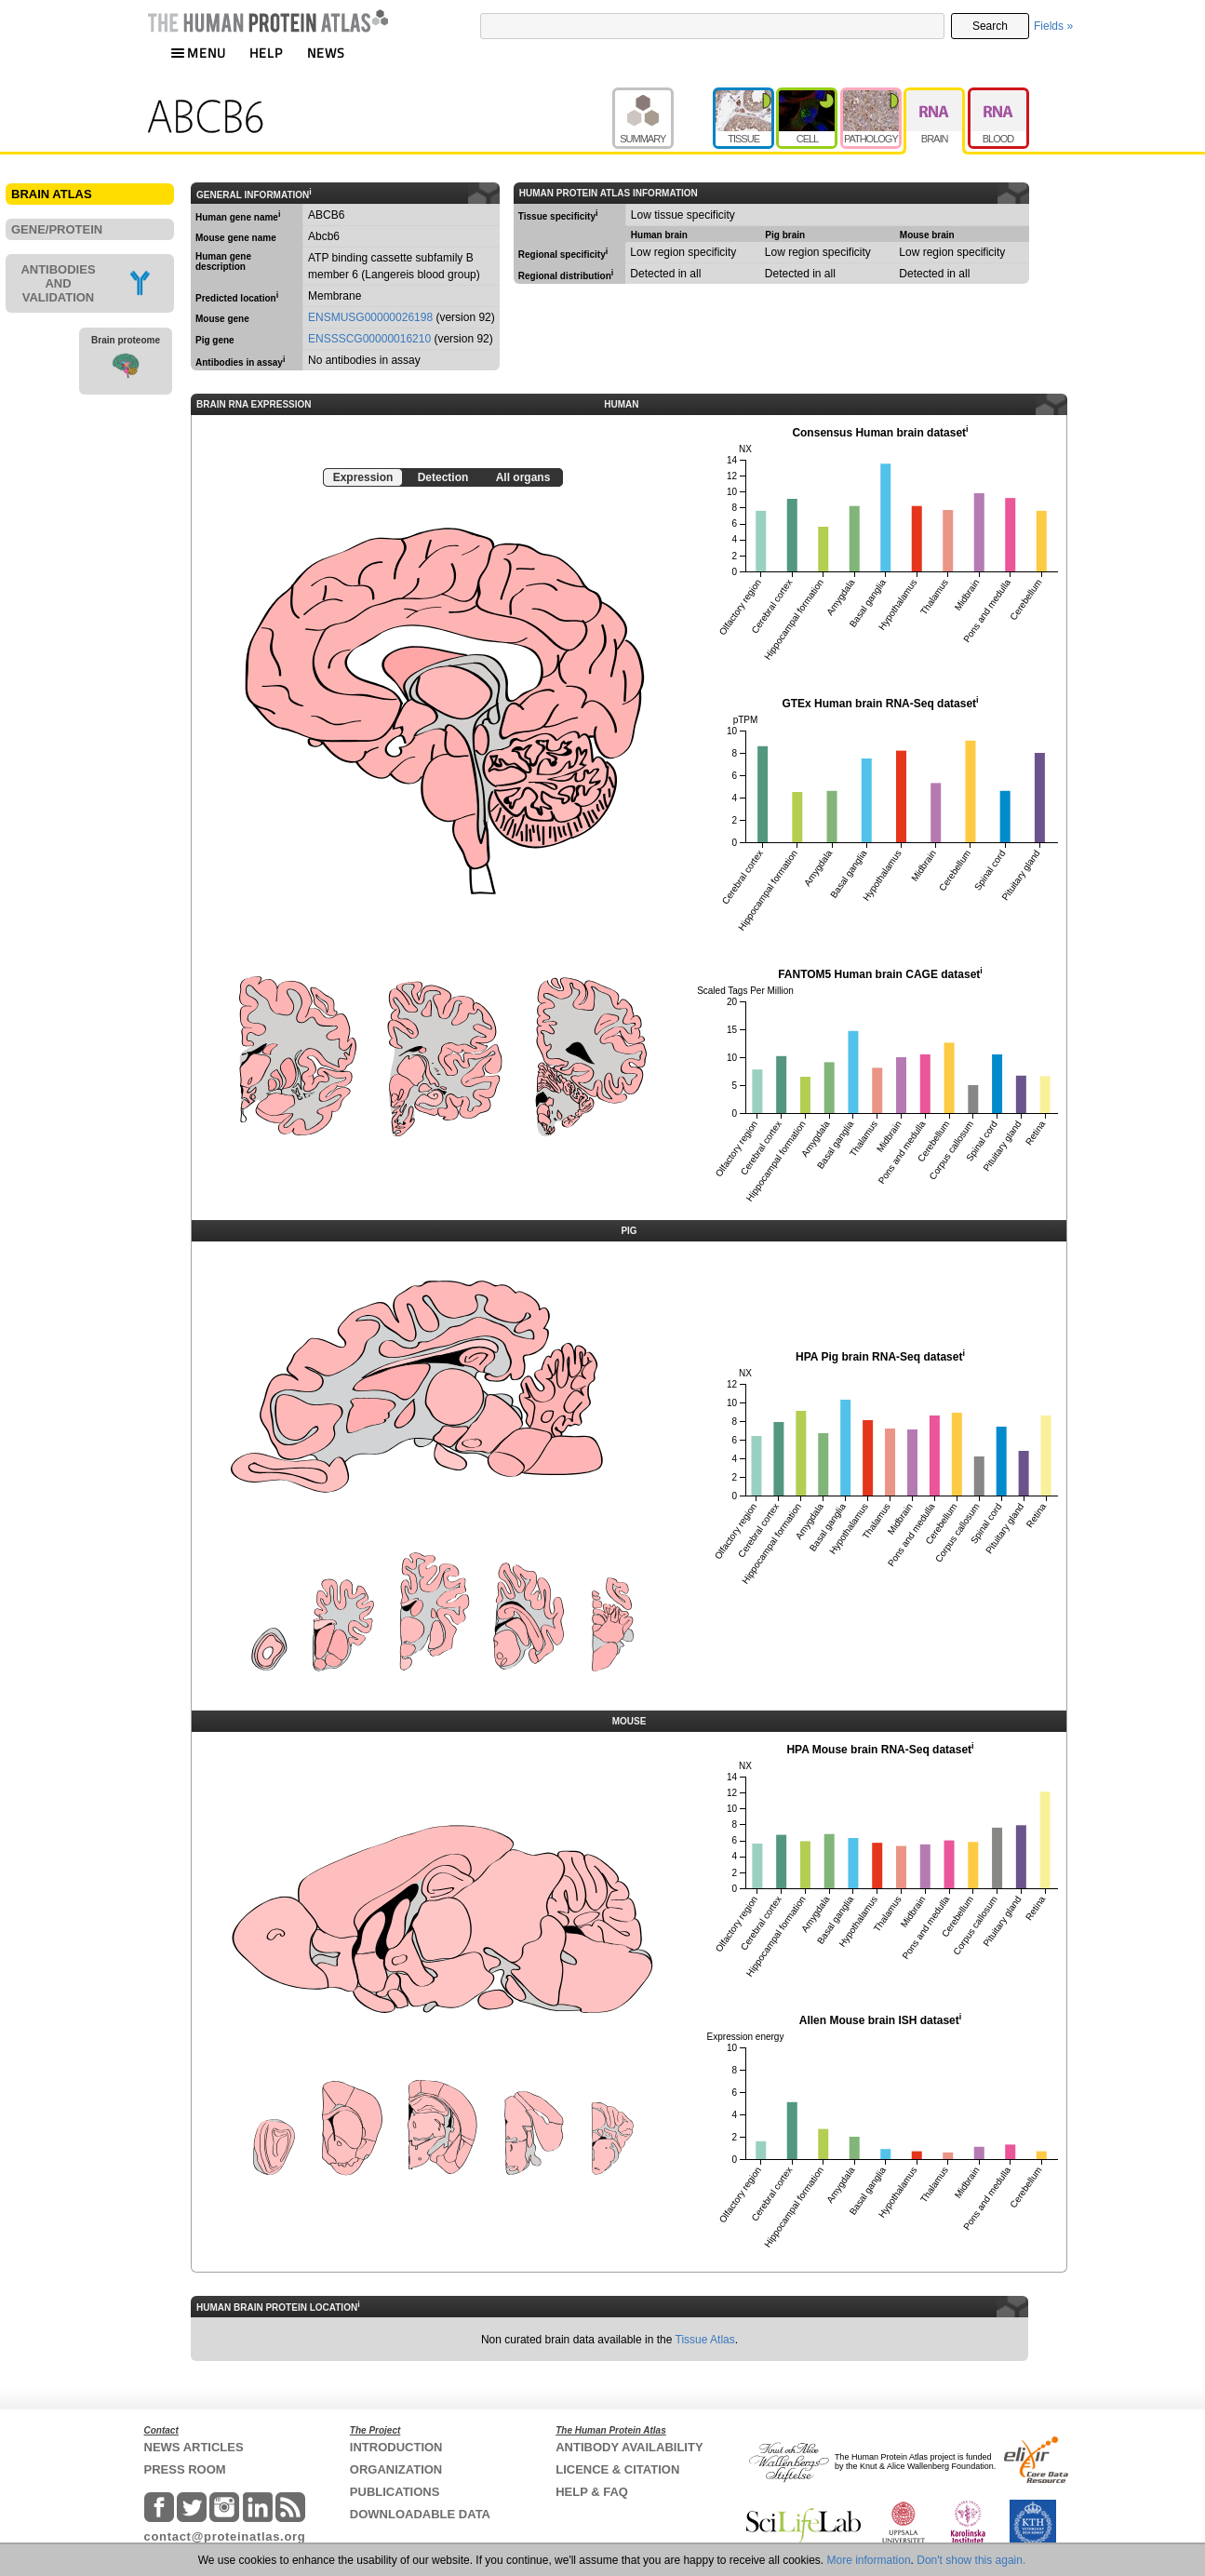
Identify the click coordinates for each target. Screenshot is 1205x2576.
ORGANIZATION (396, 2469)
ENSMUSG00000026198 (370, 317)
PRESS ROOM (185, 2469)
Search (990, 26)
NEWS (326, 52)
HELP (266, 52)
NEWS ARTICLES (194, 2447)
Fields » (1053, 26)
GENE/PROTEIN (56, 229)
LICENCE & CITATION (617, 2469)
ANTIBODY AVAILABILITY (629, 2447)
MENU (198, 52)
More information (869, 2560)
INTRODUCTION (396, 2447)
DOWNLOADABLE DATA (420, 2514)
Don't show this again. (971, 2560)
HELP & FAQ (592, 2492)
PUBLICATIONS (395, 2492)
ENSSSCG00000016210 (369, 338)
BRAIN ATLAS (51, 194)
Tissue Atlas (705, 2339)
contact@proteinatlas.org (225, 2536)
